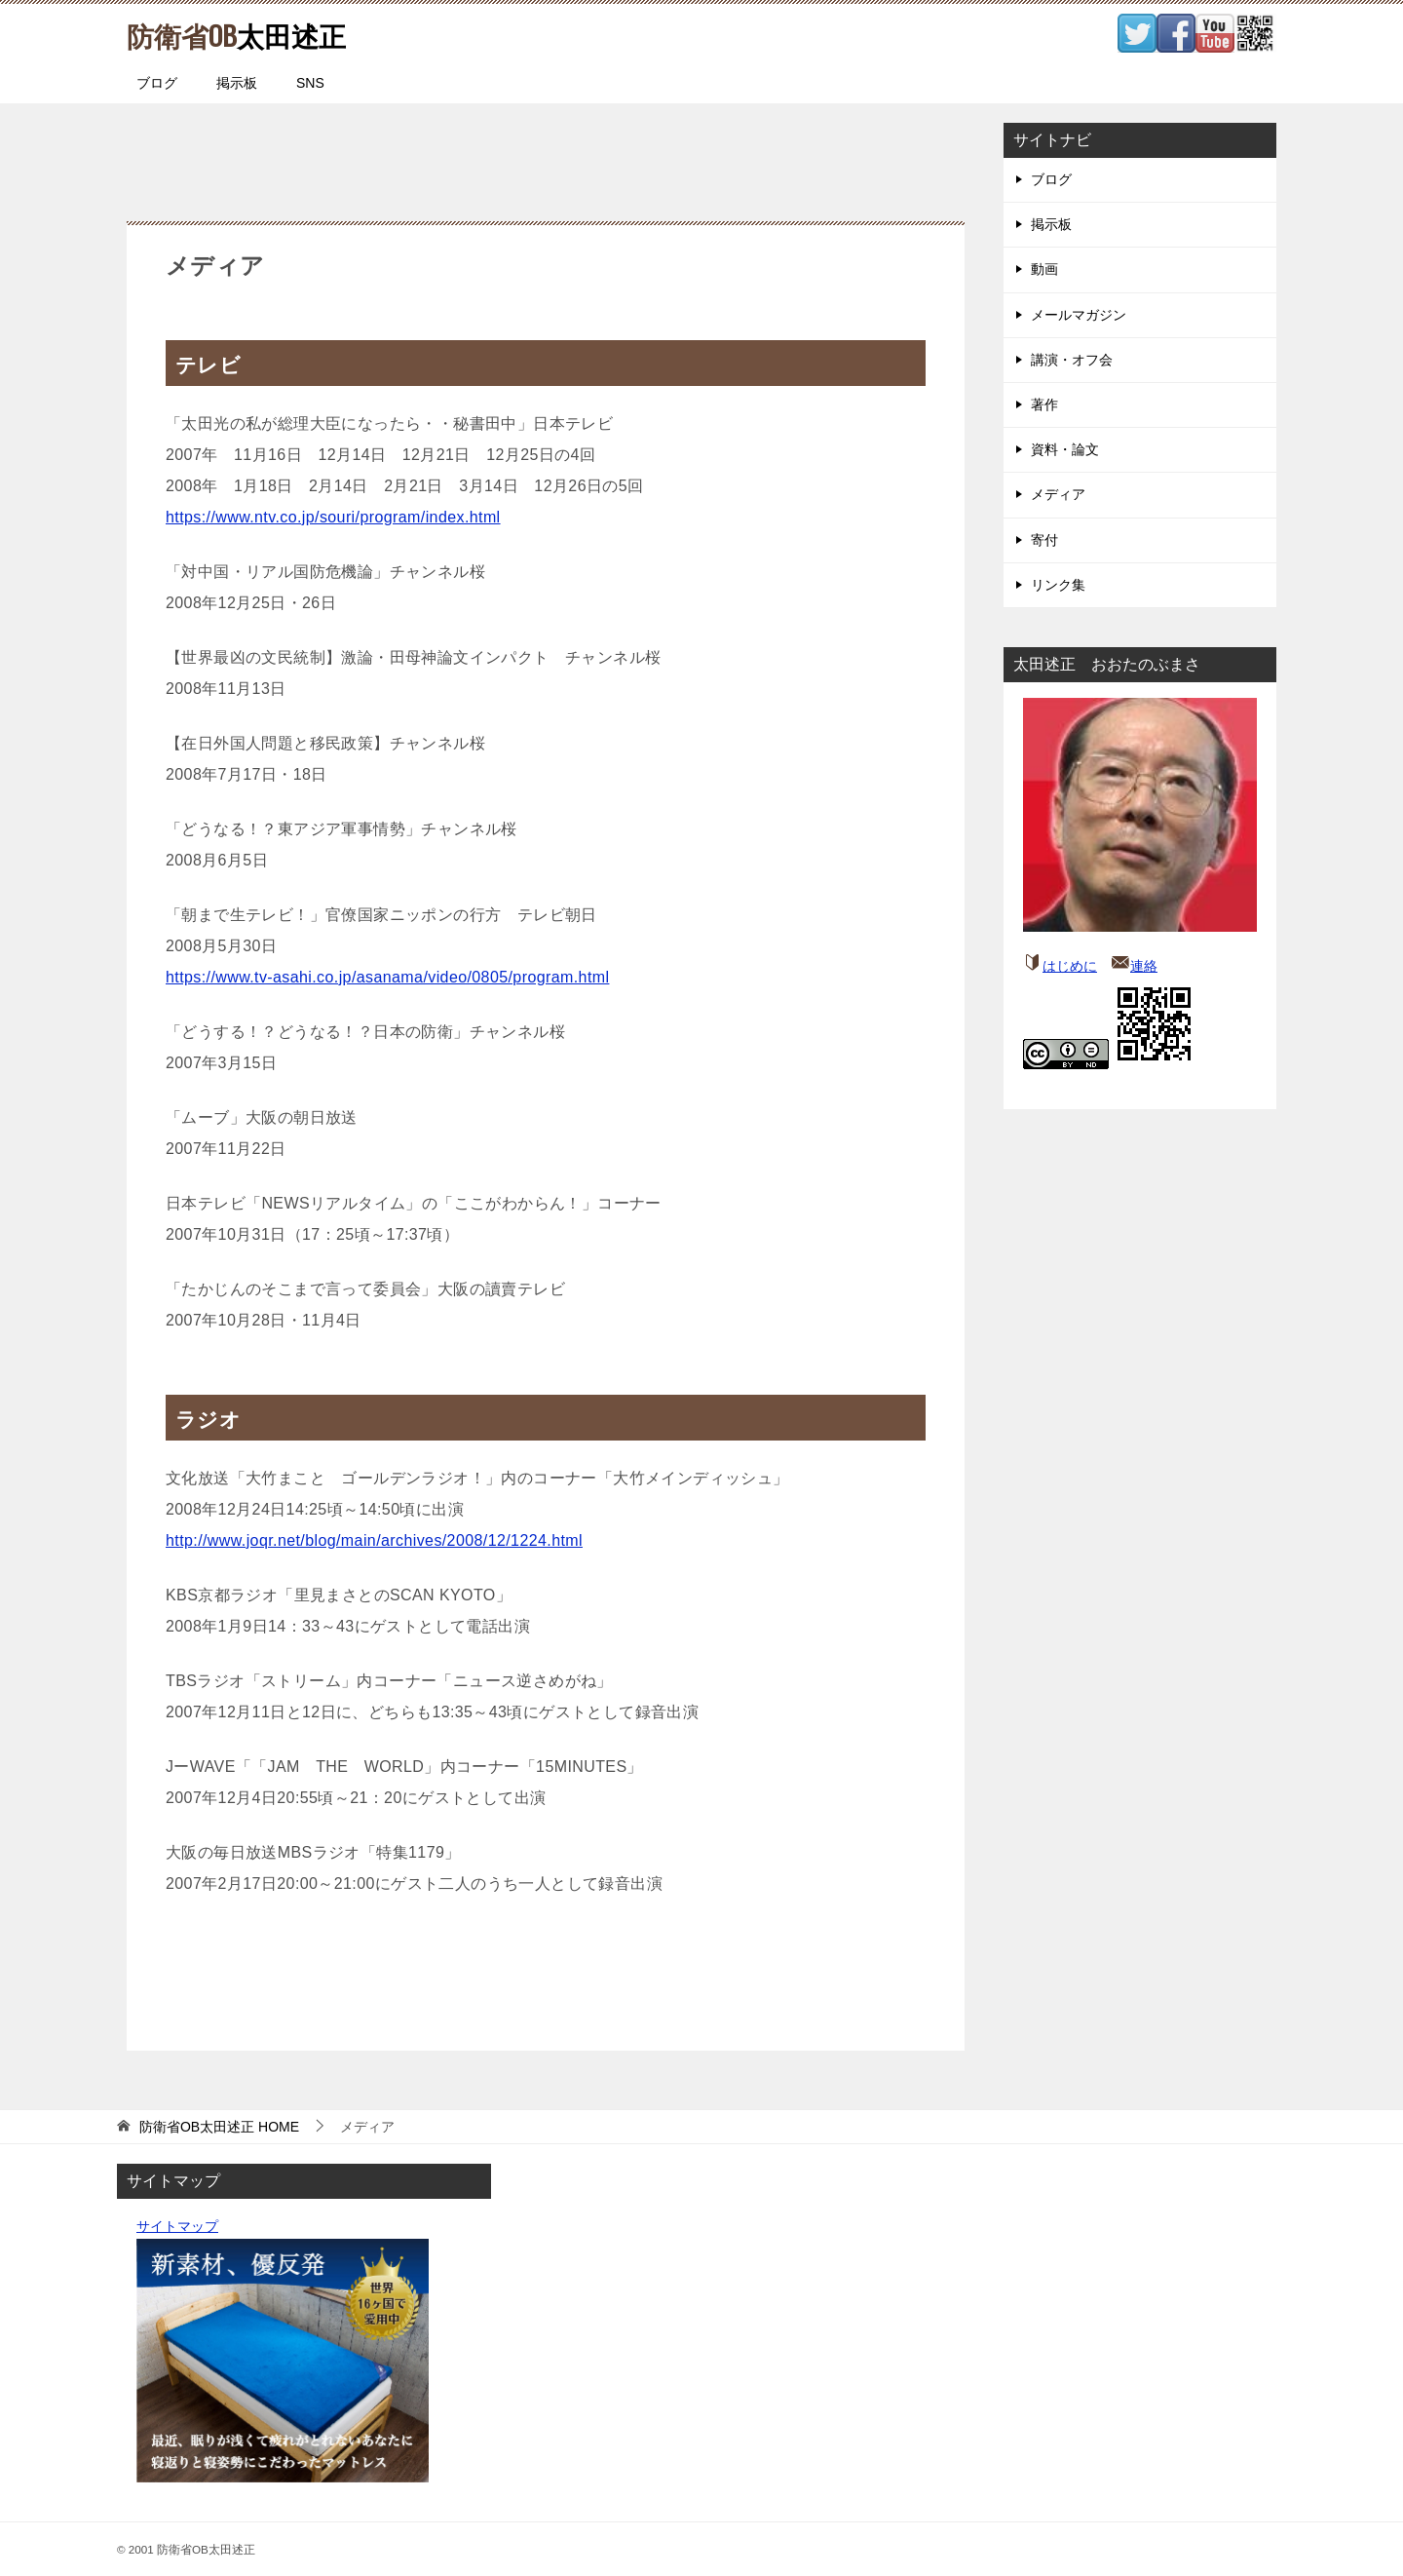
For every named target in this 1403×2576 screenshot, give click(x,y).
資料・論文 (1065, 449)
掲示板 (236, 83)
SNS (310, 83)
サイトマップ (177, 2226)
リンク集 (1058, 585)
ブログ (156, 83)
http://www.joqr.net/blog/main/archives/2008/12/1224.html (374, 1540)
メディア (1058, 494)
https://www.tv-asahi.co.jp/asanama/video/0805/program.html (387, 977)
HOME (219, 2126)
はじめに (1070, 966)
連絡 (1143, 966)
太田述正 (244, 34)
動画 (1044, 269)
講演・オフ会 (1072, 359)
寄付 (1044, 540)
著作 (1044, 404)
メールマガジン (1078, 315)
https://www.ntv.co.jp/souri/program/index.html (333, 517)
